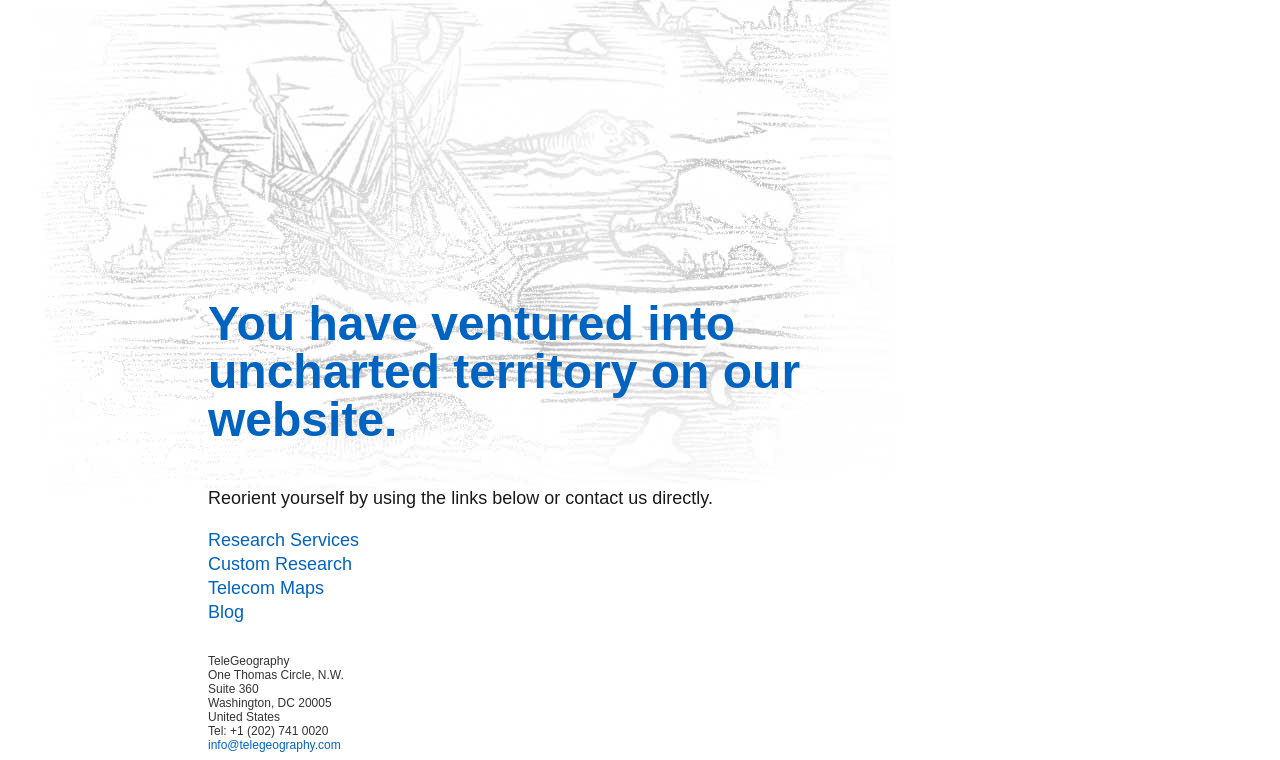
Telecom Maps (266, 588)
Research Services (283, 540)
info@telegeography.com (274, 745)
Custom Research (280, 564)
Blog (226, 612)
